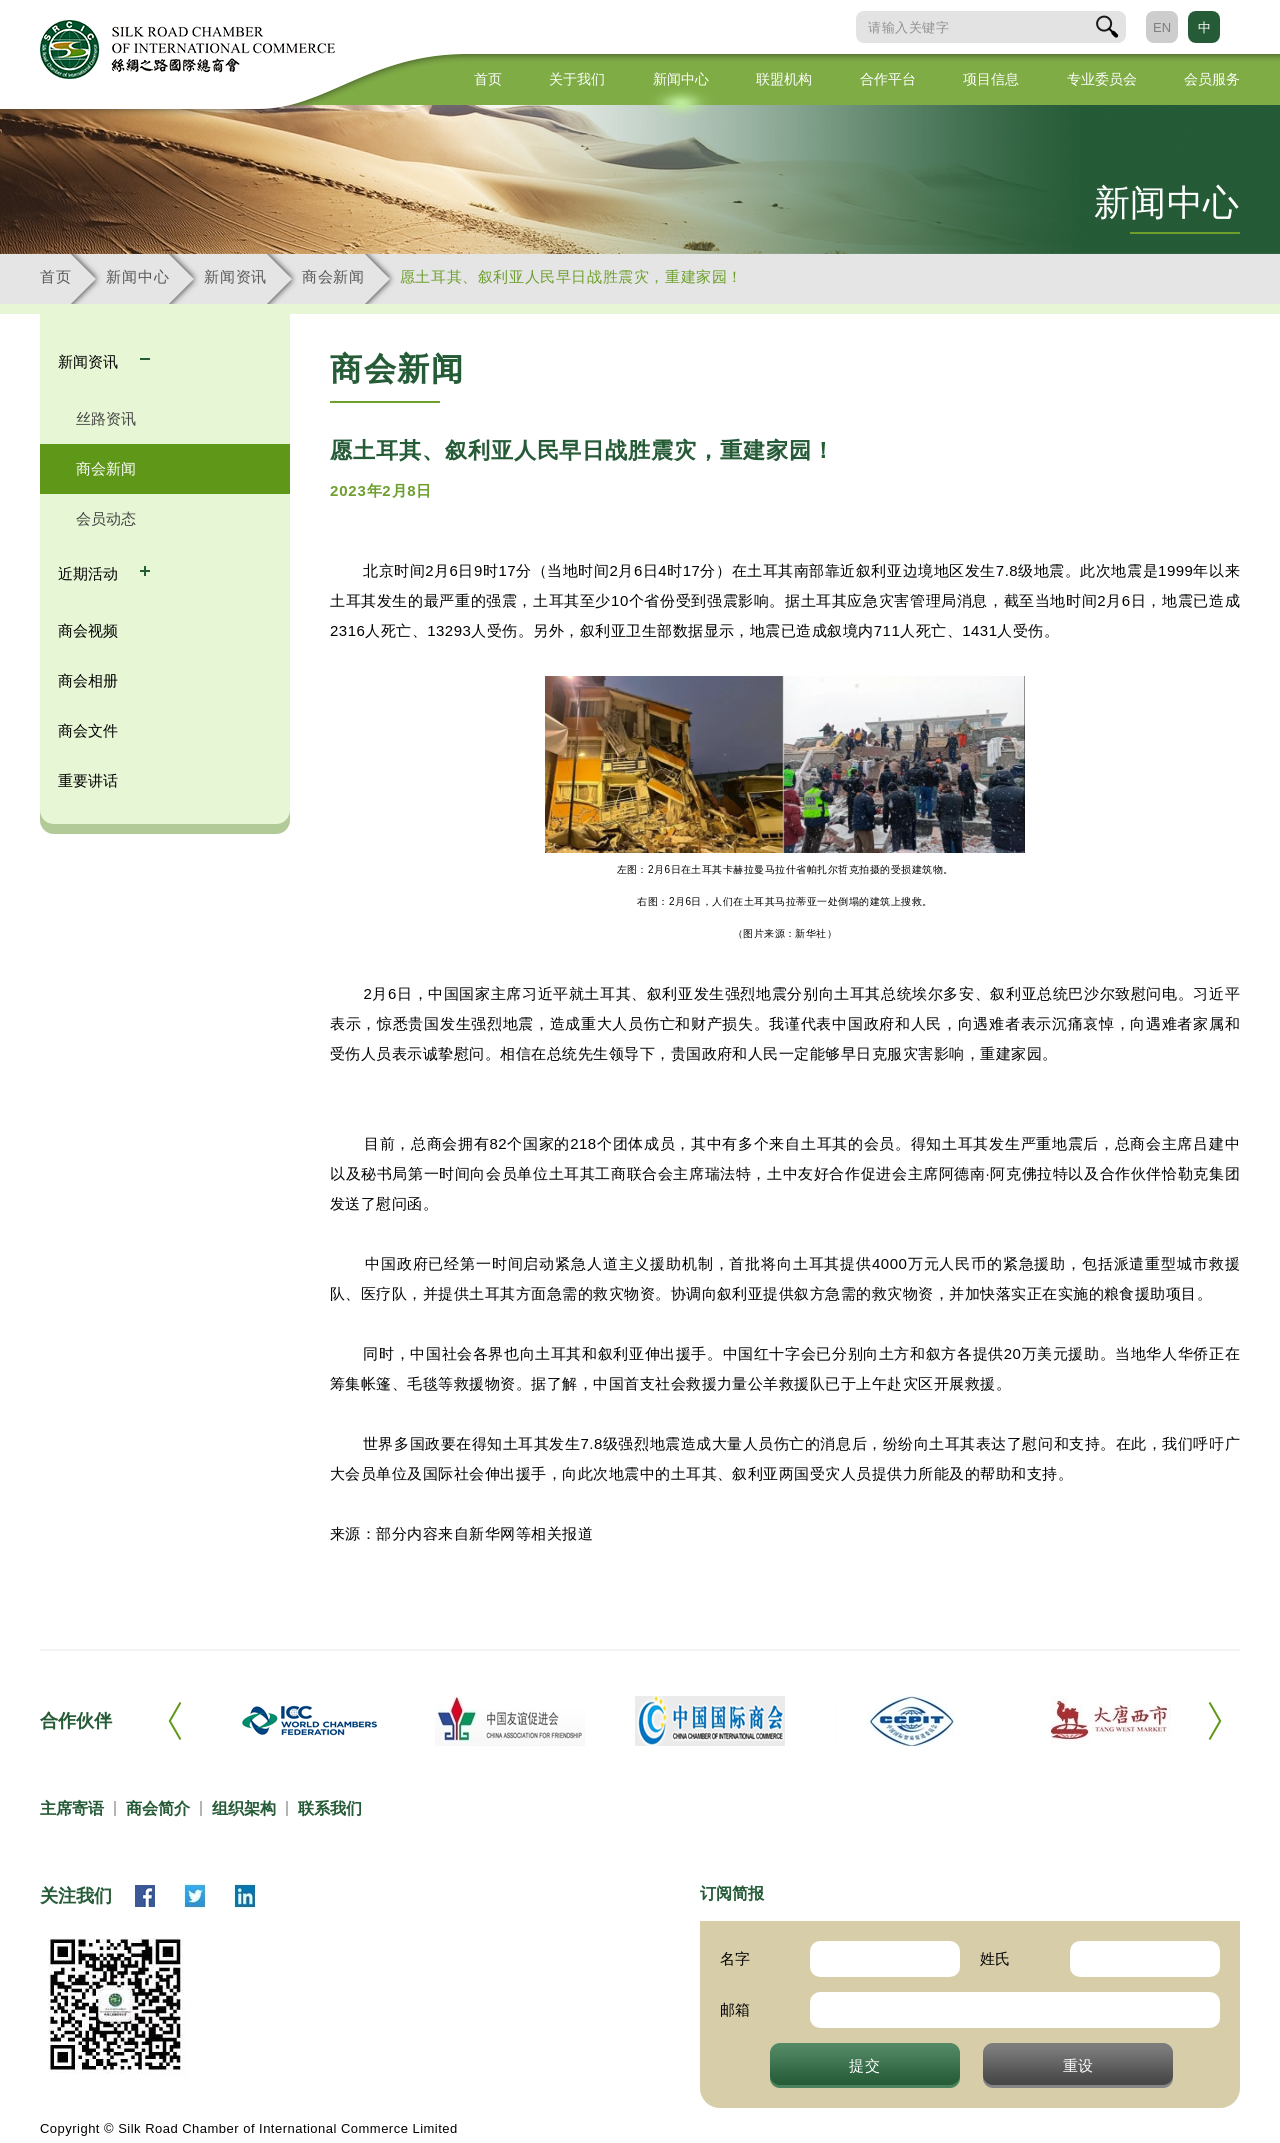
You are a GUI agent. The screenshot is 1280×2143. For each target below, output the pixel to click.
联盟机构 (784, 79)
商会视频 (88, 630)
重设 (1079, 2065)
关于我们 (577, 79)
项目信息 (991, 79)
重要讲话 (88, 780)
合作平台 (888, 79)
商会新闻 (333, 276)
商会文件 (88, 730)
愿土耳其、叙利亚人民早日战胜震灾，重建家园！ (571, 276)
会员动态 (106, 518)
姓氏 (995, 1958)
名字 (735, 1958)
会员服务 (1212, 79)
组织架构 (244, 1808)
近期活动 (90, 573)
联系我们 (330, 1808)
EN (1162, 27)
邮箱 (735, 2009)
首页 (488, 79)
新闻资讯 (235, 276)
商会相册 (88, 680)
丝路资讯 (106, 418)
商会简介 (158, 1808)
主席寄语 (72, 1808)
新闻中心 (681, 79)
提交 (865, 2065)
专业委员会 (1102, 79)
